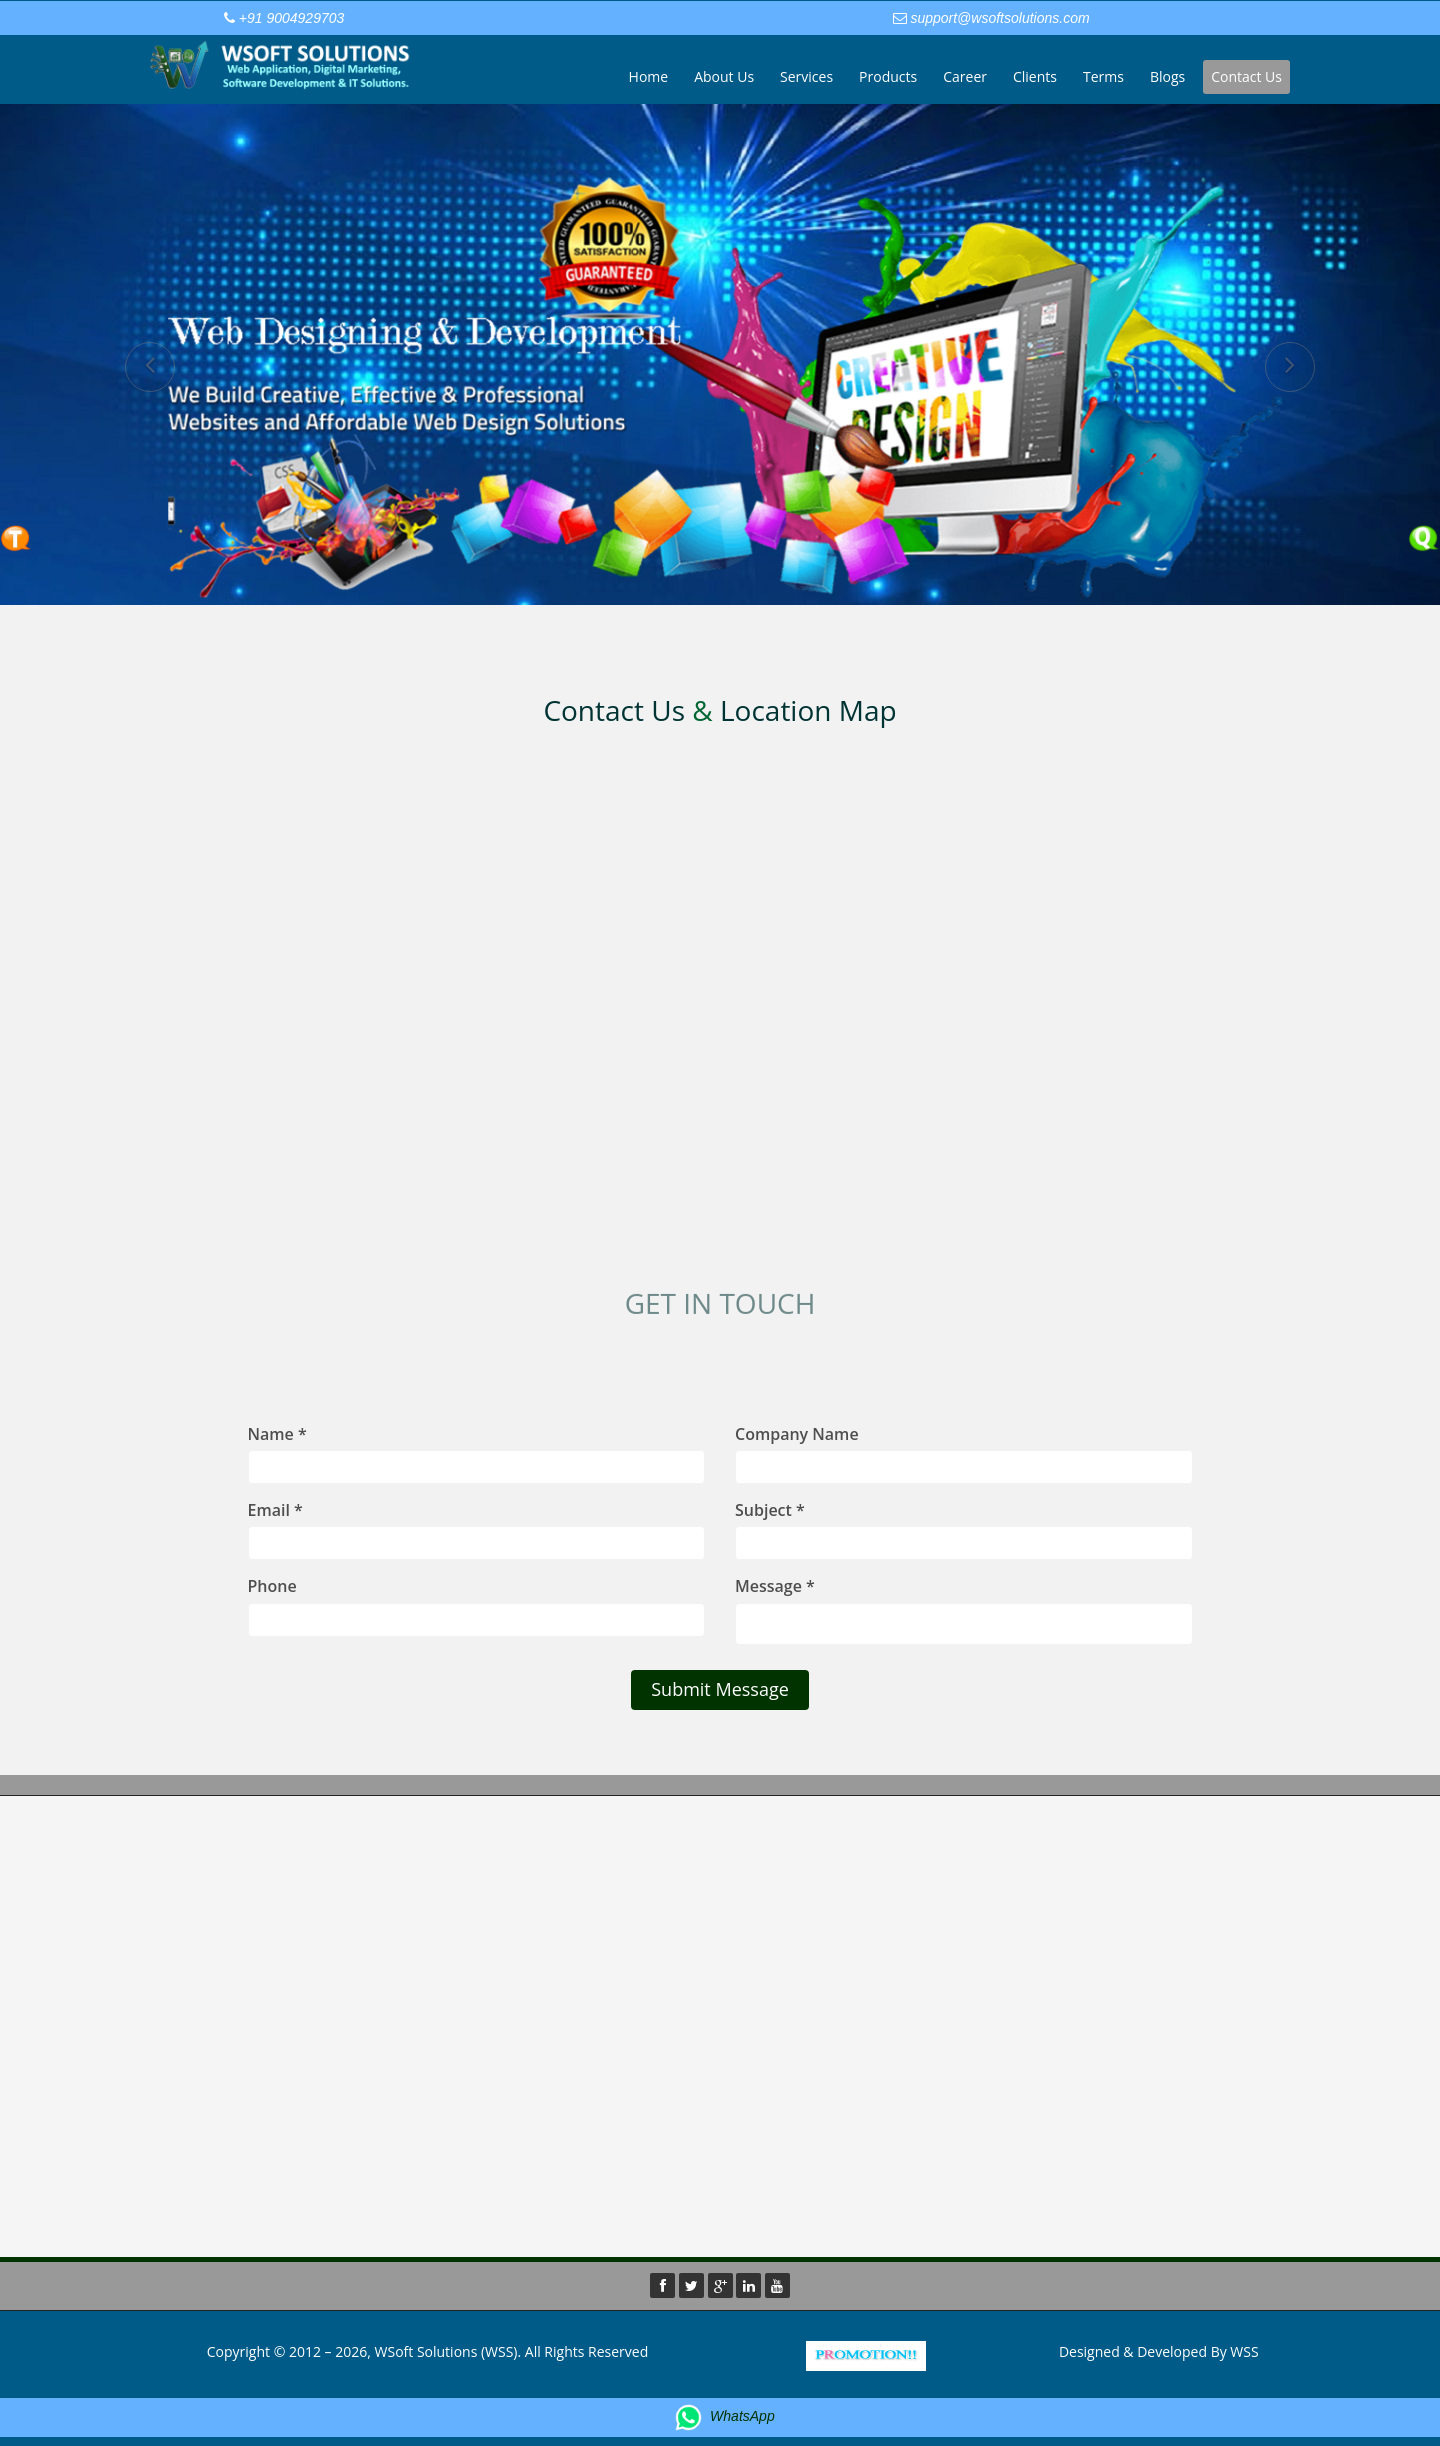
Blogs (1167, 76)
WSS (1244, 2351)
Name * (277, 1434)
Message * (775, 1586)
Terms (1103, 76)
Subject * (770, 1510)
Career (965, 76)
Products (888, 76)
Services (806, 76)
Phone (272, 1586)
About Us (724, 76)
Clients (1035, 76)
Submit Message (720, 1689)
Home (649, 76)
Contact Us (1246, 76)
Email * (275, 1510)
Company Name (797, 1434)
